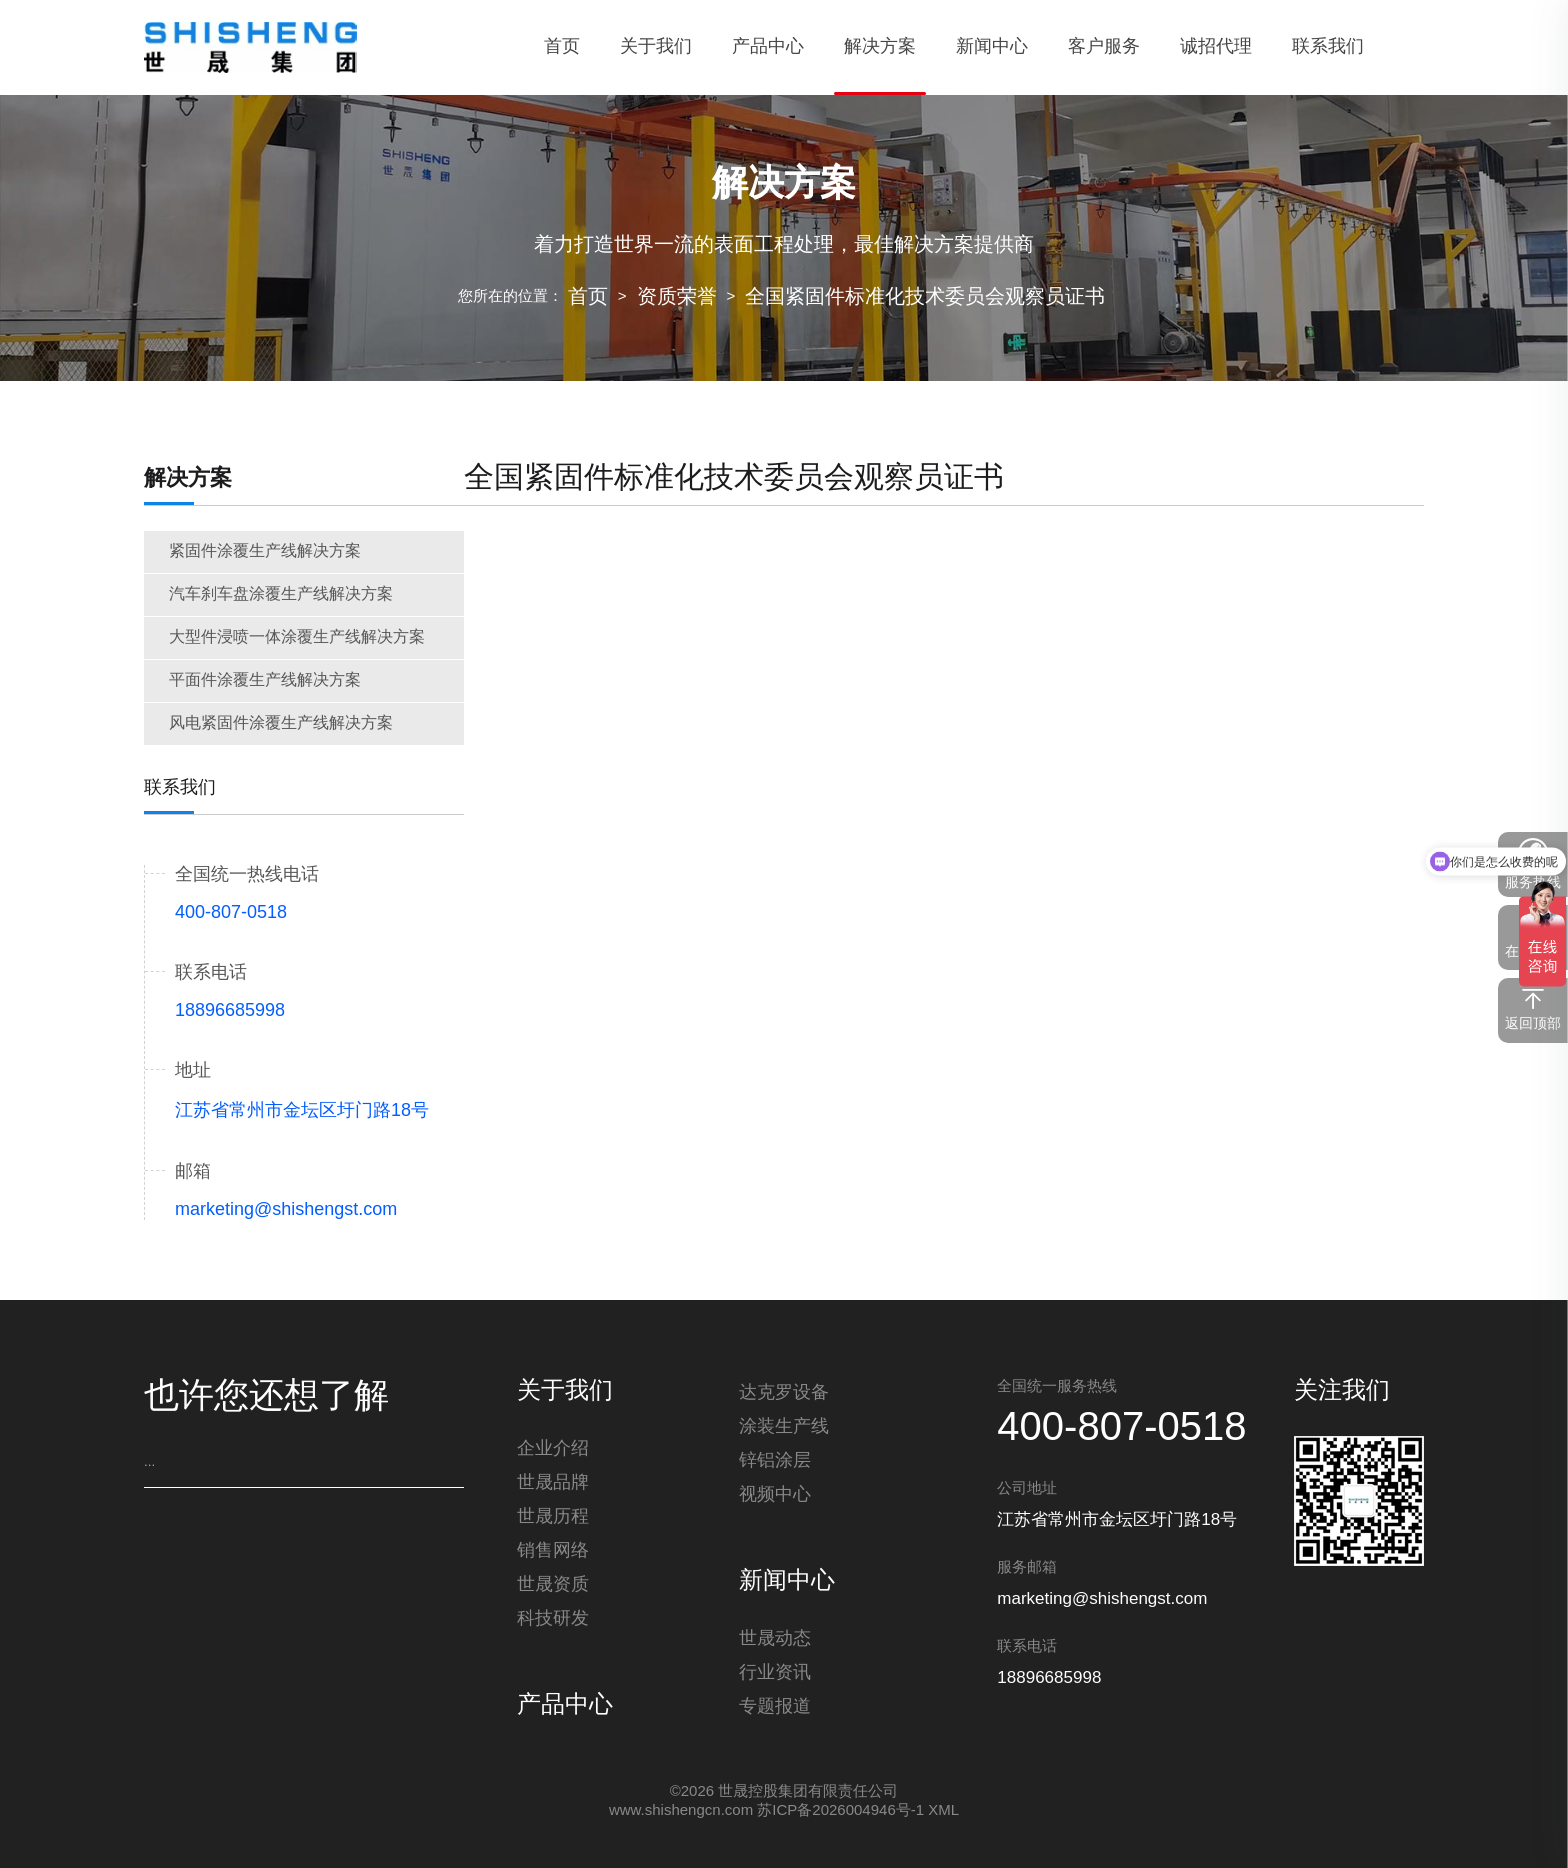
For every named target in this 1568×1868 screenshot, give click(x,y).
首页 (588, 297)
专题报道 (775, 1707)
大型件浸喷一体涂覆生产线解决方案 (297, 637)
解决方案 (188, 479)
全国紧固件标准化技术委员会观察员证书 (925, 297)
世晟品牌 (553, 1483)
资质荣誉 (677, 297)
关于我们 (565, 1392)
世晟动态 (775, 1639)
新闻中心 (787, 1582)
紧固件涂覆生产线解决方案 (265, 551)
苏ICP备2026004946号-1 (840, 1811)
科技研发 (553, 1619)
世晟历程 (553, 1517)
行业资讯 (775, 1673)
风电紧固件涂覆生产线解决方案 (281, 723)
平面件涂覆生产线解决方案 (265, 680)
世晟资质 (553, 1585)
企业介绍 (553, 1449)
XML (943, 1811)
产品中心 (565, 1706)
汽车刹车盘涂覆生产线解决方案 (281, 594)
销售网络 (553, 1551)
